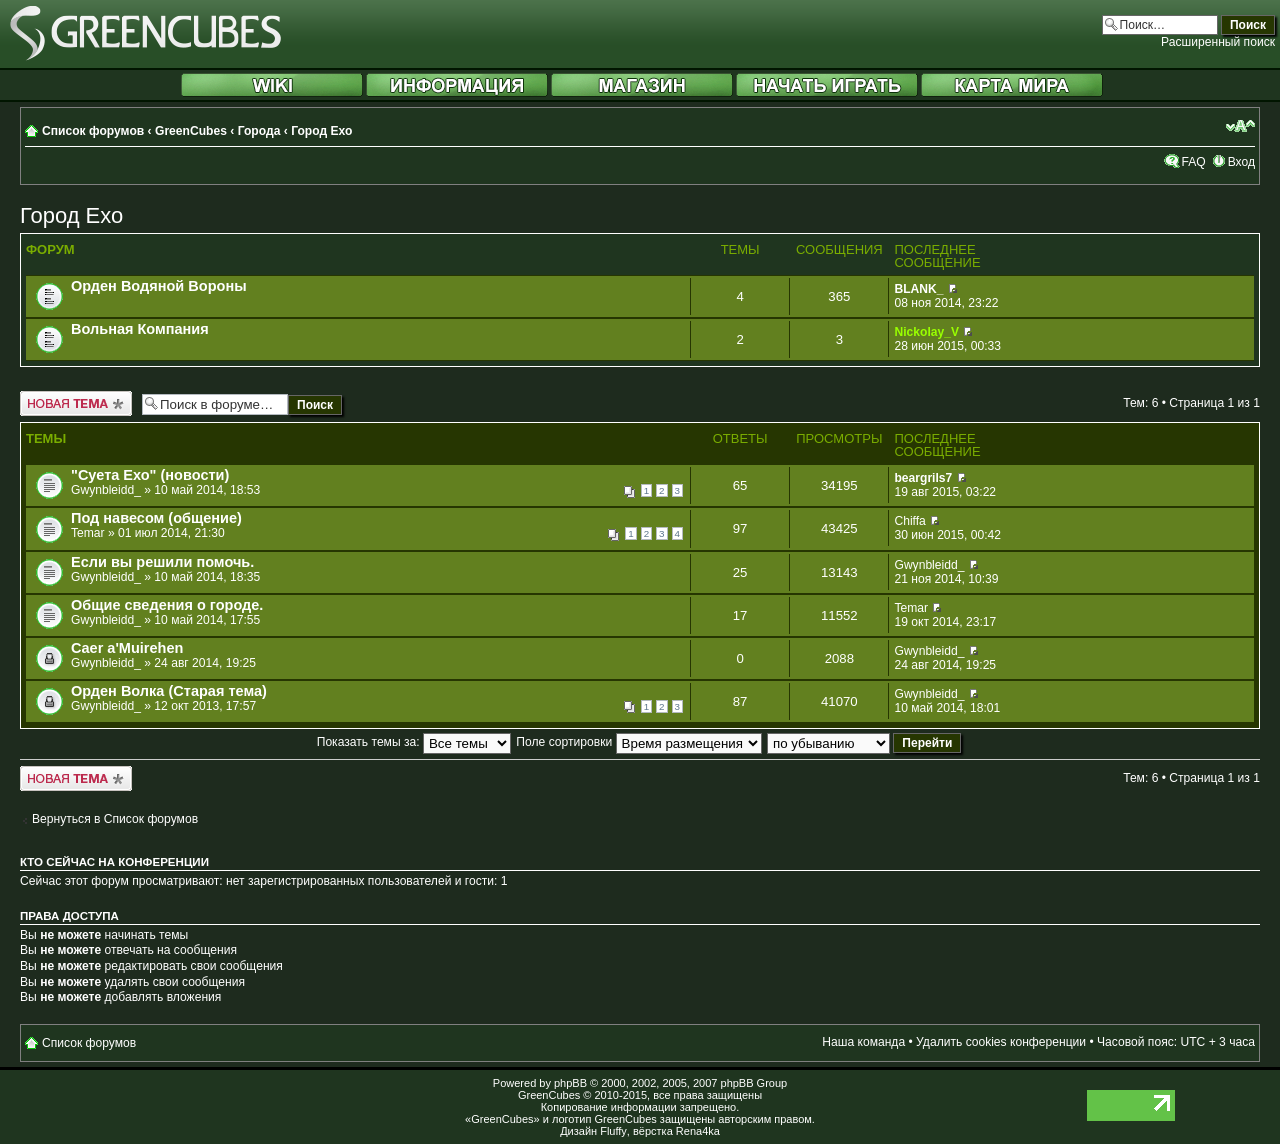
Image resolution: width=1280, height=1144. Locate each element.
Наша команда (863, 1042)
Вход (1241, 162)
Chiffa (909, 521)
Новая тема (76, 403)
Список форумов (93, 131)
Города (259, 131)
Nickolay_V (926, 332)
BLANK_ (918, 289)
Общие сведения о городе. (167, 605)
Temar (88, 533)
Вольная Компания (140, 329)
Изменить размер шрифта (1240, 126)
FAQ (1193, 162)
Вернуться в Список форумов (115, 819)
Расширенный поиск (1218, 42)
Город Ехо (321, 131)
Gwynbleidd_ (106, 490)
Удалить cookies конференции (1001, 1042)
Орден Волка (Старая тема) (169, 691)
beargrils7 (923, 478)
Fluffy (613, 1131)
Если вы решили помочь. (162, 562)
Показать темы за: (414, 742)
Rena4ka (698, 1131)
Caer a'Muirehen (127, 648)
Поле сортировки (638, 742)
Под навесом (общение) (156, 518)
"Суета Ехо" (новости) (150, 475)
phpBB (570, 1083)
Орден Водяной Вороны (159, 286)
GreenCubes (191, 131)
